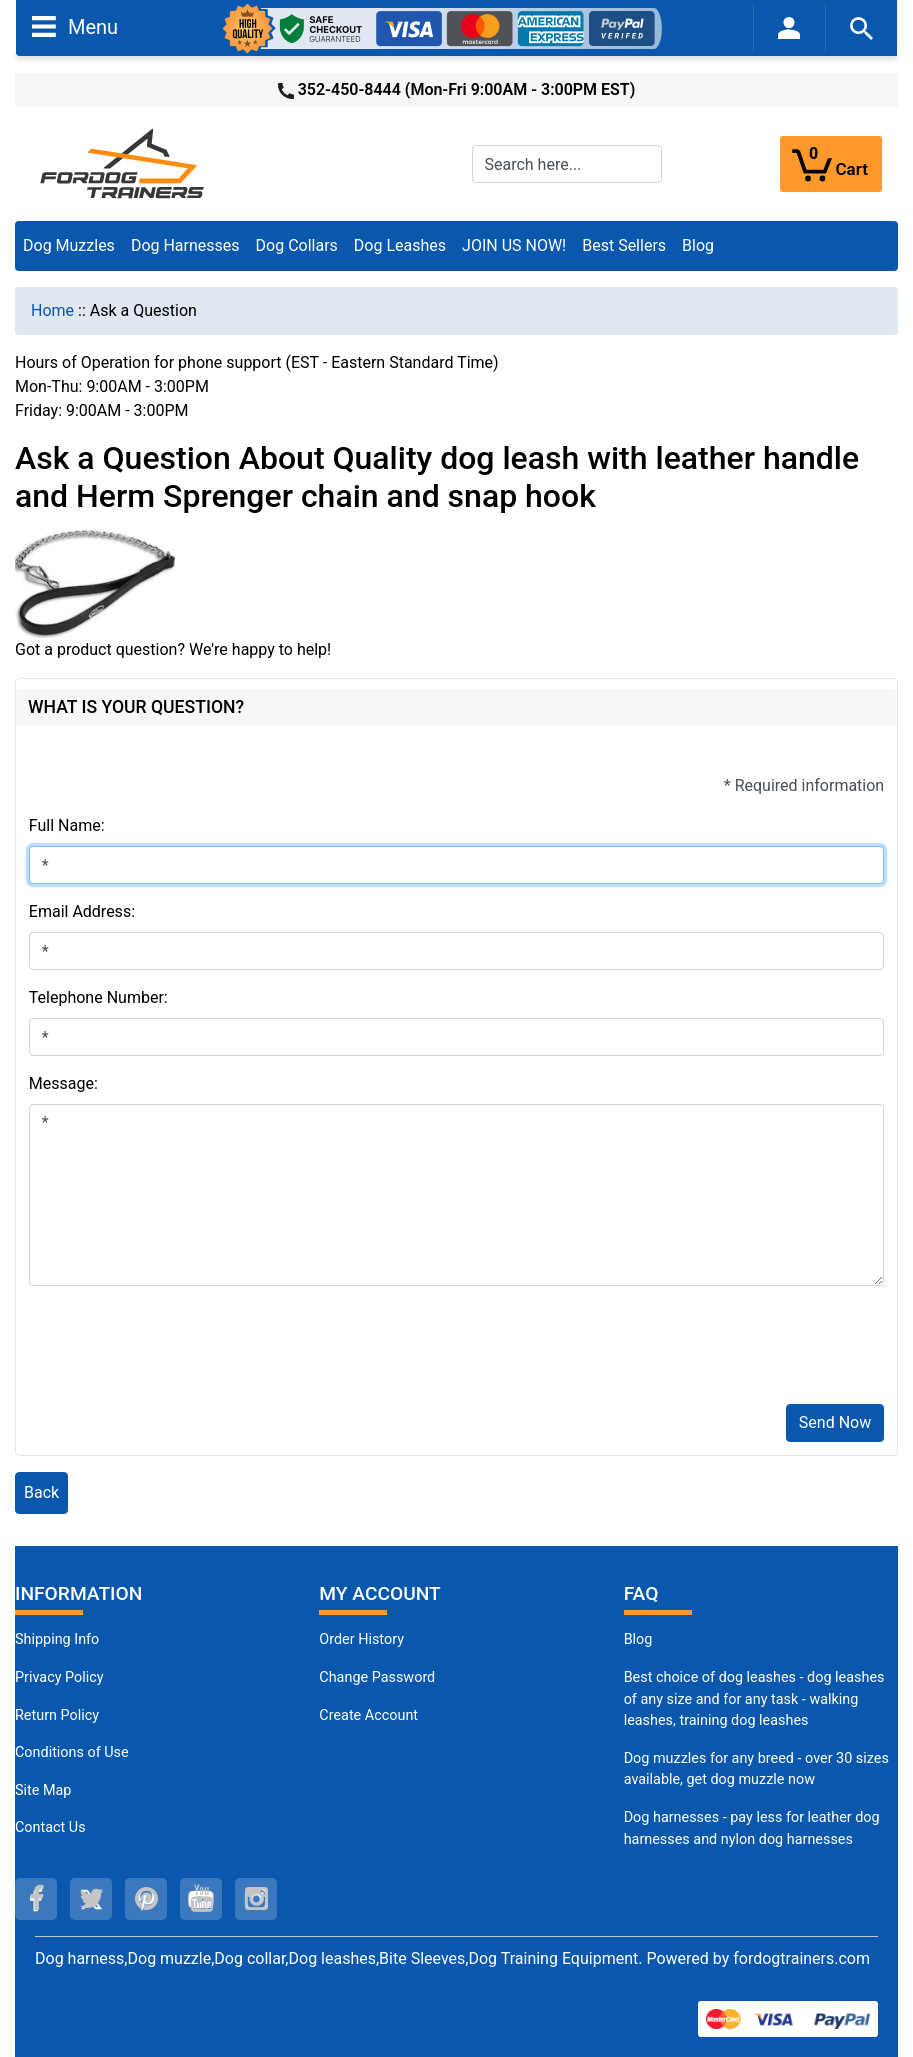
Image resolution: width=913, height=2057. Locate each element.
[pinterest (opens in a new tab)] (146, 1899)
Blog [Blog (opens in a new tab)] (698, 245)
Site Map (43, 1790)
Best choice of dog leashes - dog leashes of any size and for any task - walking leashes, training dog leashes (754, 1699)
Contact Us (50, 1827)
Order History (361, 1639)
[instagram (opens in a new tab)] (256, 1899)
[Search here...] (567, 164)
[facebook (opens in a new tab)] (36, 1899)
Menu (75, 26)
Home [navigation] (52, 310)
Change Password (377, 1677)
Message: (63, 1083)
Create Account (368, 1715)
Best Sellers (624, 245)
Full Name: (67, 825)
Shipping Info (57, 1639)
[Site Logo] (124, 162)
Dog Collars (297, 245)
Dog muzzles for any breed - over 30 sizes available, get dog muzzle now (756, 1769)
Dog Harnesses (185, 245)
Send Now (835, 1422)
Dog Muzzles (69, 245)
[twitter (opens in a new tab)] (91, 1899)
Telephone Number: (98, 997)
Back (41, 1492)
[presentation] (181, 1349)
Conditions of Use (72, 1752)
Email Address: (82, 911)
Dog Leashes (400, 245)
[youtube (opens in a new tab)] (201, 1899)
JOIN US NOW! (514, 245)
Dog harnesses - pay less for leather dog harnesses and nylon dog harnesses (752, 1828)
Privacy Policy (59, 1677)
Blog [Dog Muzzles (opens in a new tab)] (638, 1639)
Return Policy (57, 1715)
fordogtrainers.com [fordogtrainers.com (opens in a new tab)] (801, 1958)
